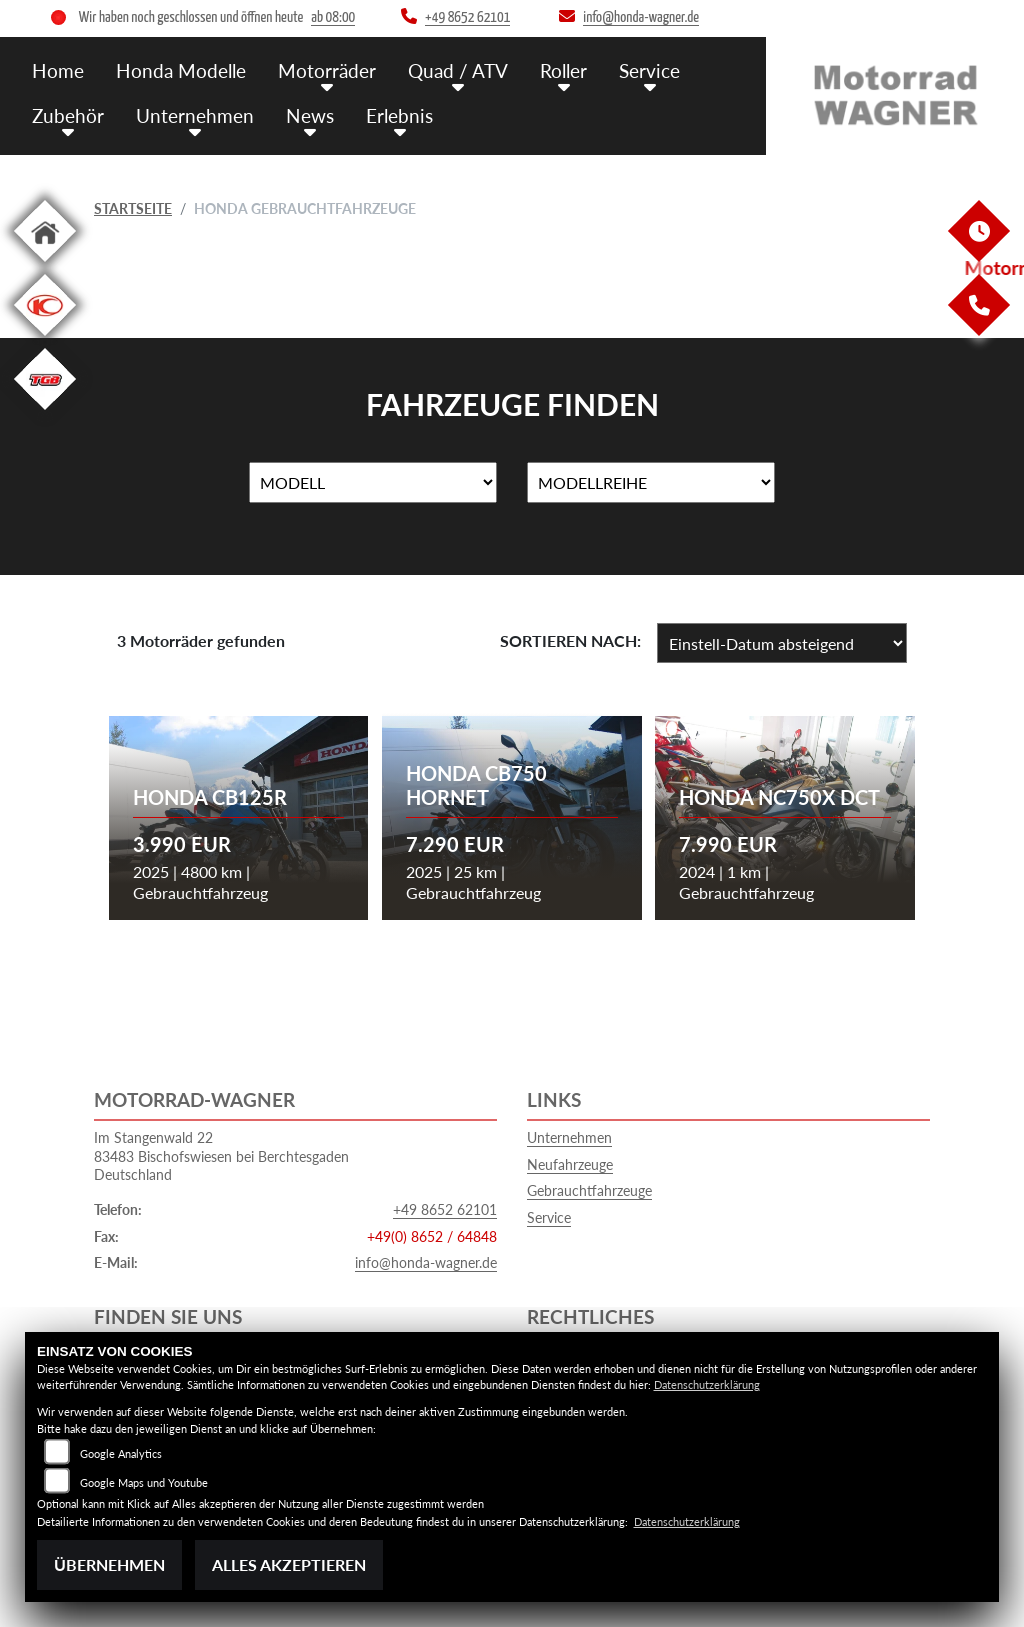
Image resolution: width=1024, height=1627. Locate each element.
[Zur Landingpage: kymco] (45, 339)
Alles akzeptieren (289, 1564)
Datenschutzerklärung (707, 1384)
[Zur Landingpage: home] (45, 265)
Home (58, 70)
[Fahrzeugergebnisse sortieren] (782, 643)
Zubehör (68, 115)
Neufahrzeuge (570, 1164)
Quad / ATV (458, 70)
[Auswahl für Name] (373, 483)
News (310, 115)
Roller (563, 70)
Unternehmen (195, 115)
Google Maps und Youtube (144, 1482)
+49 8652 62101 (445, 1209)
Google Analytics (121, 1453)
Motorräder (327, 70)
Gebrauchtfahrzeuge (589, 1190)
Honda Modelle (181, 70)
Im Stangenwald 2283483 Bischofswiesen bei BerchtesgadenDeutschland (221, 1156)
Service (649, 70)
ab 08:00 (333, 17)
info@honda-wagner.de (426, 1262)
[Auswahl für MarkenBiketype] (651, 483)
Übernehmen (109, 1564)
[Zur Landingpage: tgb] (45, 413)
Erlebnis (399, 115)
